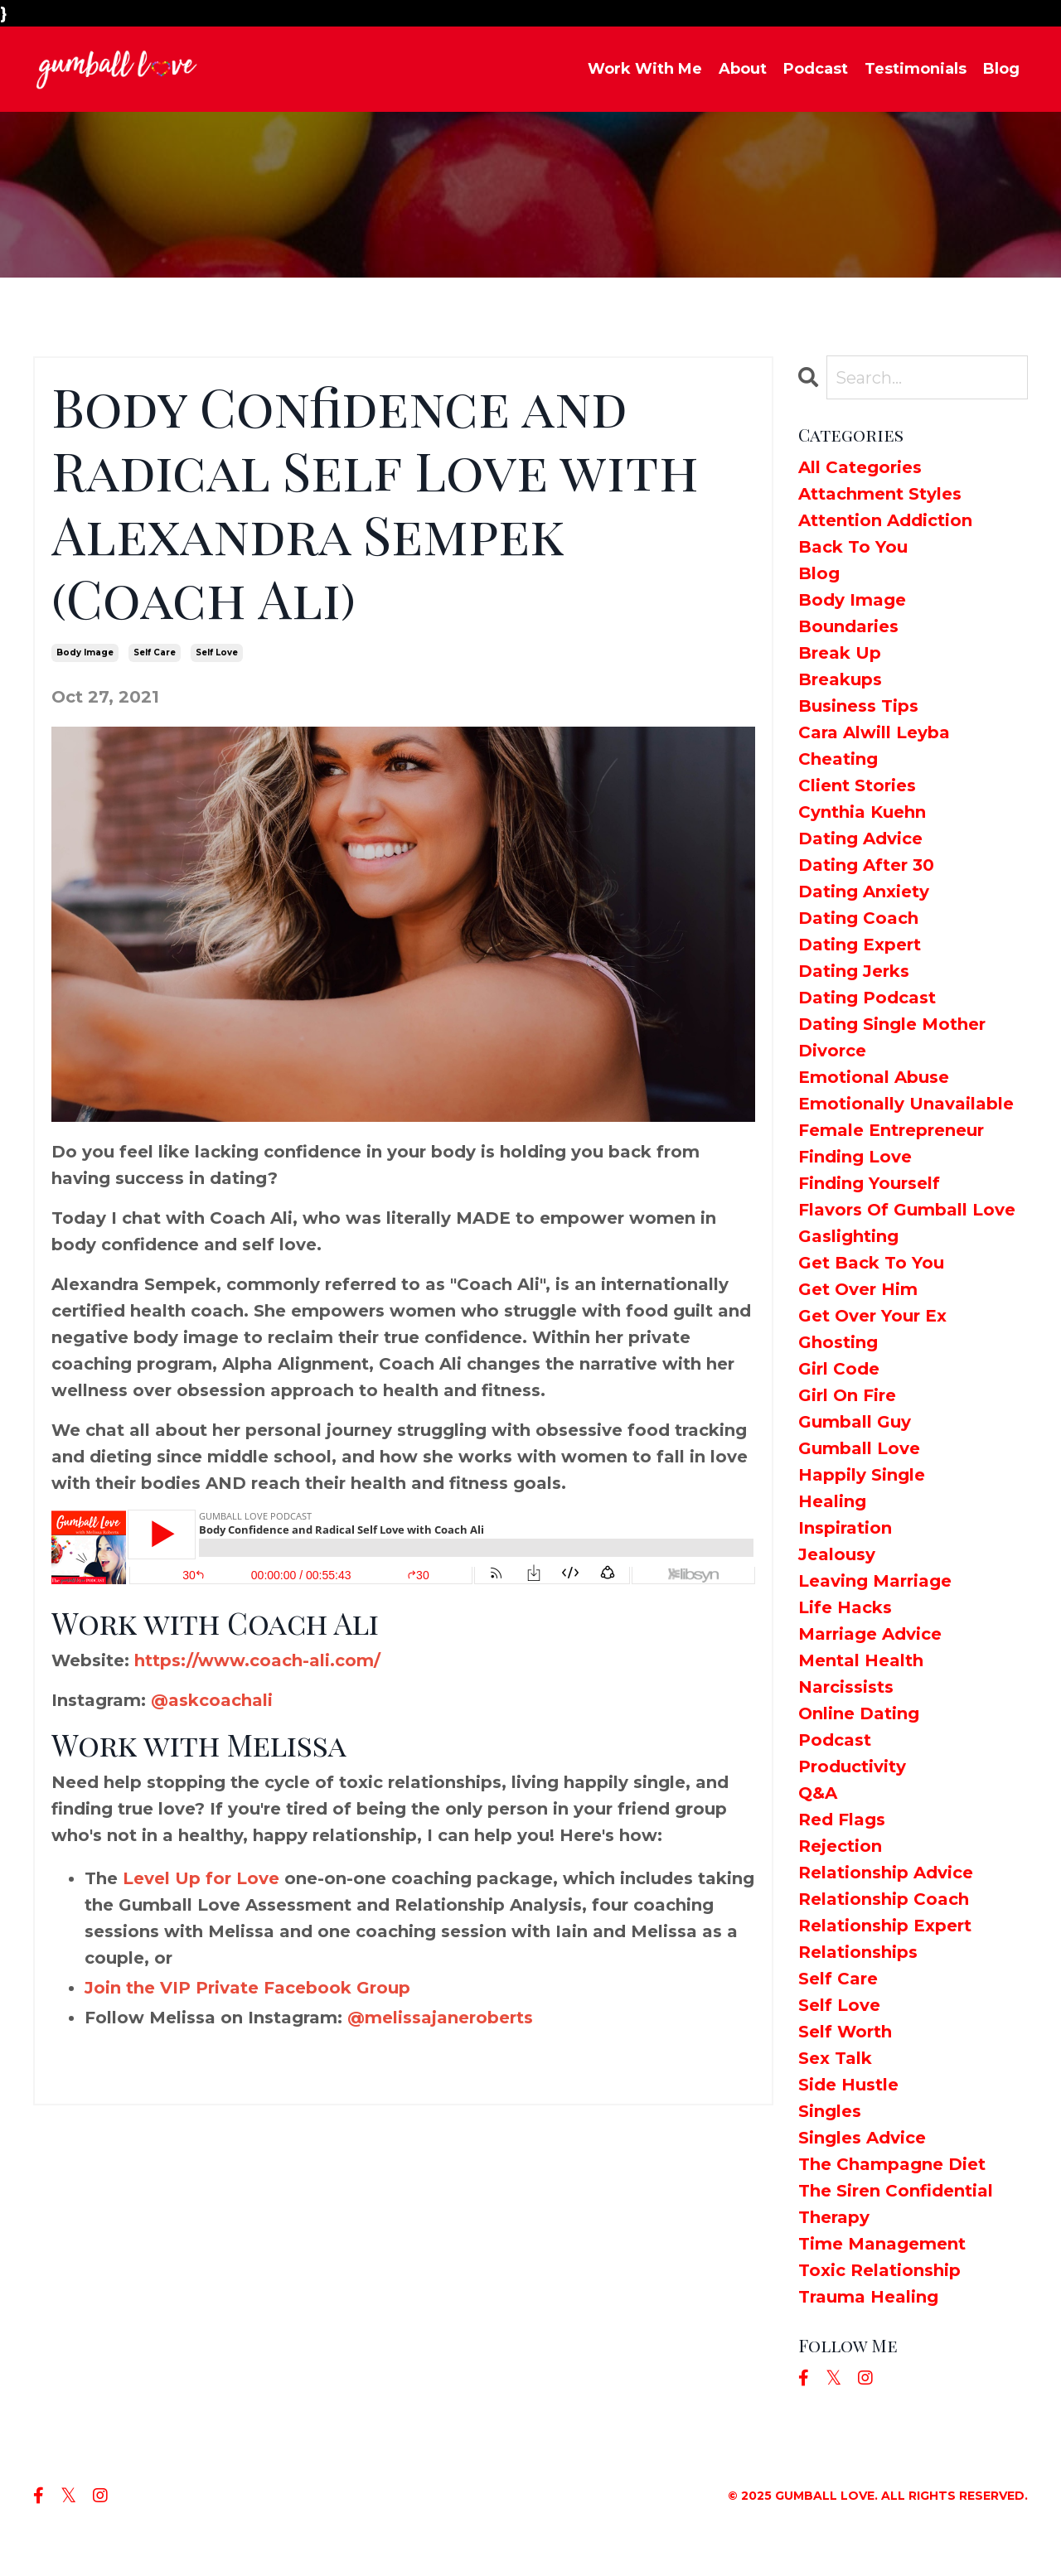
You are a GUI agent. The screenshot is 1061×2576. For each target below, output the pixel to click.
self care (154, 652)
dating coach (858, 918)
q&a (817, 1793)
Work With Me (645, 69)
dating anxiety (863, 891)
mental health (860, 1660)
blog (819, 573)
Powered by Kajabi (969, 2533)
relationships (858, 1952)
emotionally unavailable (906, 1104)
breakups (840, 679)
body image (85, 652)
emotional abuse (873, 1077)
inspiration (845, 1528)
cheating (838, 759)
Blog (1001, 69)
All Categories (860, 467)
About (743, 69)
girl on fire (847, 1395)
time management (882, 2244)
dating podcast (867, 998)
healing (832, 1501)
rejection (840, 1846)
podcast (834, 1740)
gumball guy (854, 1422)
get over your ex (872, 1316)
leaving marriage (875, 1581)
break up (839, 653)
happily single (861, 1475)
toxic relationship (879, 2270)
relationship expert (884, 1926)
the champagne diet (892, 2164)
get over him (858, 1289)
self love (217, 652)
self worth (845, 2032)
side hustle (848, 2085)
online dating (858, 1713)
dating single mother (892, 1024)
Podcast (815, 69)
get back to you (871, 1263)
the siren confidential (895, 2191)
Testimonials (916, 69)
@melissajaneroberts (440, 2017)
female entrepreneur (891, 1130)
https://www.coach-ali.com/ (257, 1660)
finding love (855, 1157)
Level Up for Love (201, 1878)
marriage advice (870, 1634)
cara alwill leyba (874, 732)
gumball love (859, 1448)
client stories (857, 785)
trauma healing (868, 2297)
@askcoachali (212, 1700)
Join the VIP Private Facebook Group (247, 1988)
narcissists (846, 1687)
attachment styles (880, 494)
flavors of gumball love (906, 1210)
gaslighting (848, 1236)
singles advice (862, 2138)
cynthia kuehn (862, 812)
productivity (852, 1766)
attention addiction (885, 520)
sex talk (835, 2058)
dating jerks (853, 971)
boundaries (848, 626)
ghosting (838, 1342)
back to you (853, 547)
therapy (834, 2217)
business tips (858, 706)
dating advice (860, 838)
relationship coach (883, 1899)
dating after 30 (866, 865)
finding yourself (869, 1183)
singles (829, 2111)
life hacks (845, 1607)
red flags (841, 1819)
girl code (838, 1369)
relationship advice (885, 1872)
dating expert (859, 945)
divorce (832, 1051)
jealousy (836, 1554)
